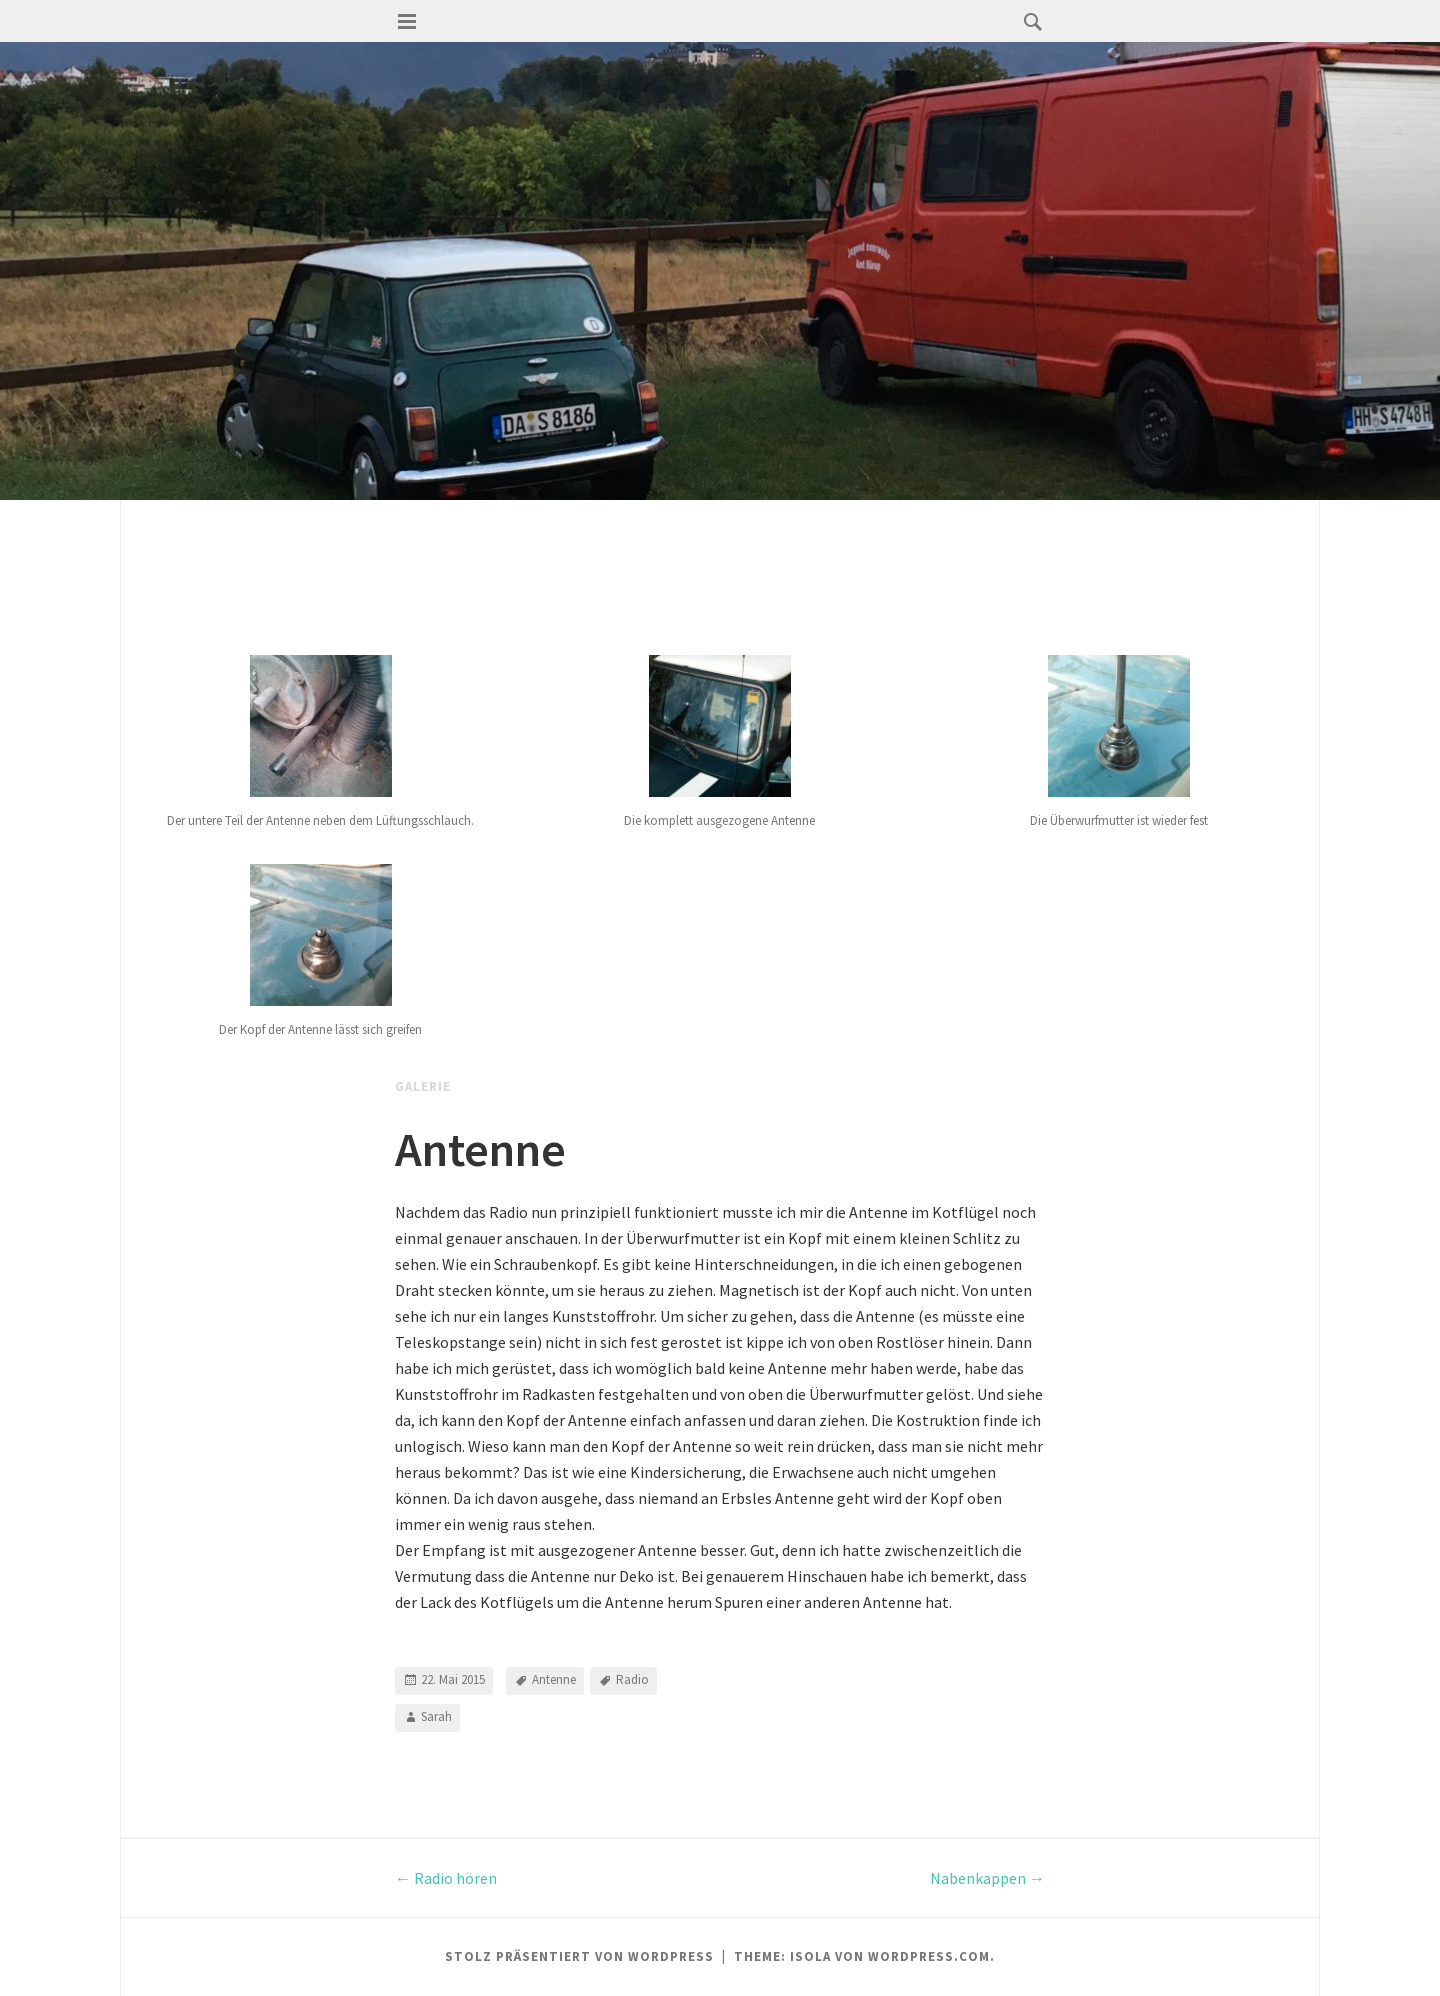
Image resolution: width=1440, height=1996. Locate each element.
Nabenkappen (987, 1878)
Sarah (436, 1717)
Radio (632, 1680)
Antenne (554, 1680)
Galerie (423, 1086)
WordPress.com (929, 1956)
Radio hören (446, 1878)
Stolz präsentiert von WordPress (579, 1956)
